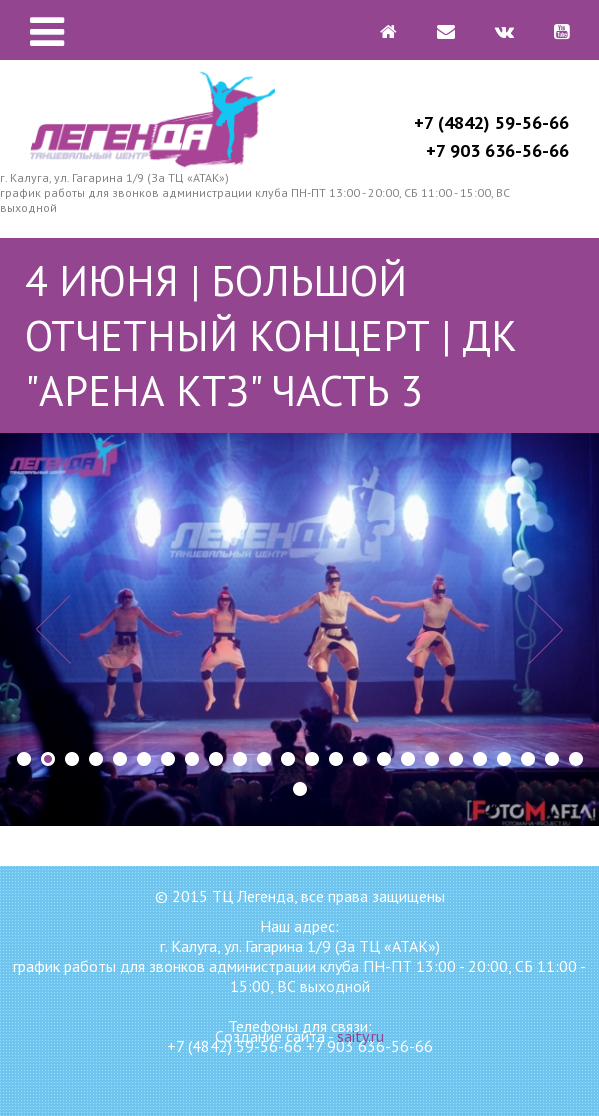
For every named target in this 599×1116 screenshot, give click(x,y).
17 (408, 759)
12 (288, 759)
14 (336, 759)
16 (384, 759)
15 (360, 759)
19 (456, 759)
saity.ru (360, 1036)
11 (264, 759)
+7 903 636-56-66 (497, 150)
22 (528, 759)
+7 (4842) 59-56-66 (491, 122)
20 (480, 759)
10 (240, 759)
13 (312, 759)
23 (552, 759)
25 (300, 789)
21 (504, 759)
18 (432, 759)
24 (576, 759)
